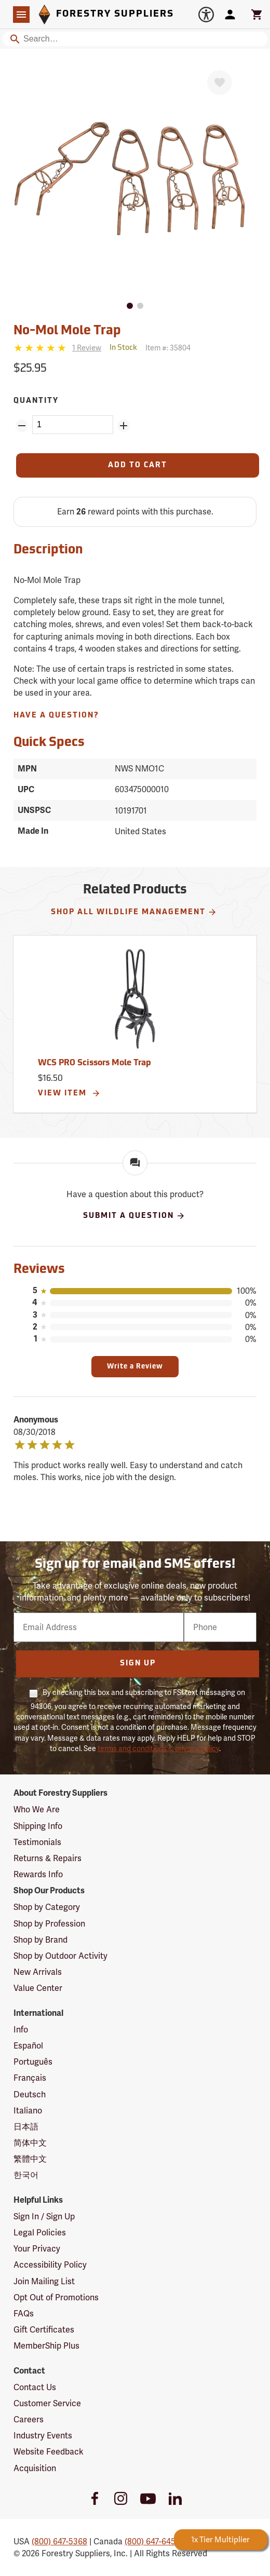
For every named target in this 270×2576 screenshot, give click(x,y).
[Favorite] (219, 82)
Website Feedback (49, 2451)
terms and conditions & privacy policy (158, 1748)
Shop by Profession (49, 1923)
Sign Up (138, 1663)
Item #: (168, 347)
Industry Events (43, 2435)
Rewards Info (38, 1874)
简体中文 (30, 2142)
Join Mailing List (44, 2281)
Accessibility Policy (50, 2264)
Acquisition (35, 2468)
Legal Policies (40, 2232)
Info (21, 2029)
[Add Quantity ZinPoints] (123, 425)
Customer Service (47, 2403)
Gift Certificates (44, 2329)
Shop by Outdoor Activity (60, 1955)
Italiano (28, 2110)
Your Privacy (37, 2248)
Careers (29, 2419)
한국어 (26, 2175)
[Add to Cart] (137, 465)
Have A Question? (56, 716)
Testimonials (37, 1842)
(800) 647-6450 (152, 2541)
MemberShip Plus (46, 2345)
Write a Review (135, 1366)
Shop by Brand (41, 1939)
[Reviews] (57, 348)
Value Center (38, 1988)
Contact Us (35, 2387)
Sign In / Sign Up (44, 2216)
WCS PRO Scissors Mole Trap (94, 1063)
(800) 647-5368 (59, 2541)
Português (33, 2061)
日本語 (26, 2126)
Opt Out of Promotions (56, 2297)
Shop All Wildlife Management (134, 912)
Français (30, 2077)
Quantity (36, 401)
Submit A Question (134, 1216)
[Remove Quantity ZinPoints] (22, 425)
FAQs (24, 2313)
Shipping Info (38, 1826)
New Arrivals (38, 1972)
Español (28, 2045)
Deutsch (30, 2094)
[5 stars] (41, 348)
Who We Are (37, 1809)
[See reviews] (86, 348)
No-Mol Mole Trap (67, 331)
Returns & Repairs (48, 1858)
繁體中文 (30, 2158)
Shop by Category (47, 1907)
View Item (69, 1093)
